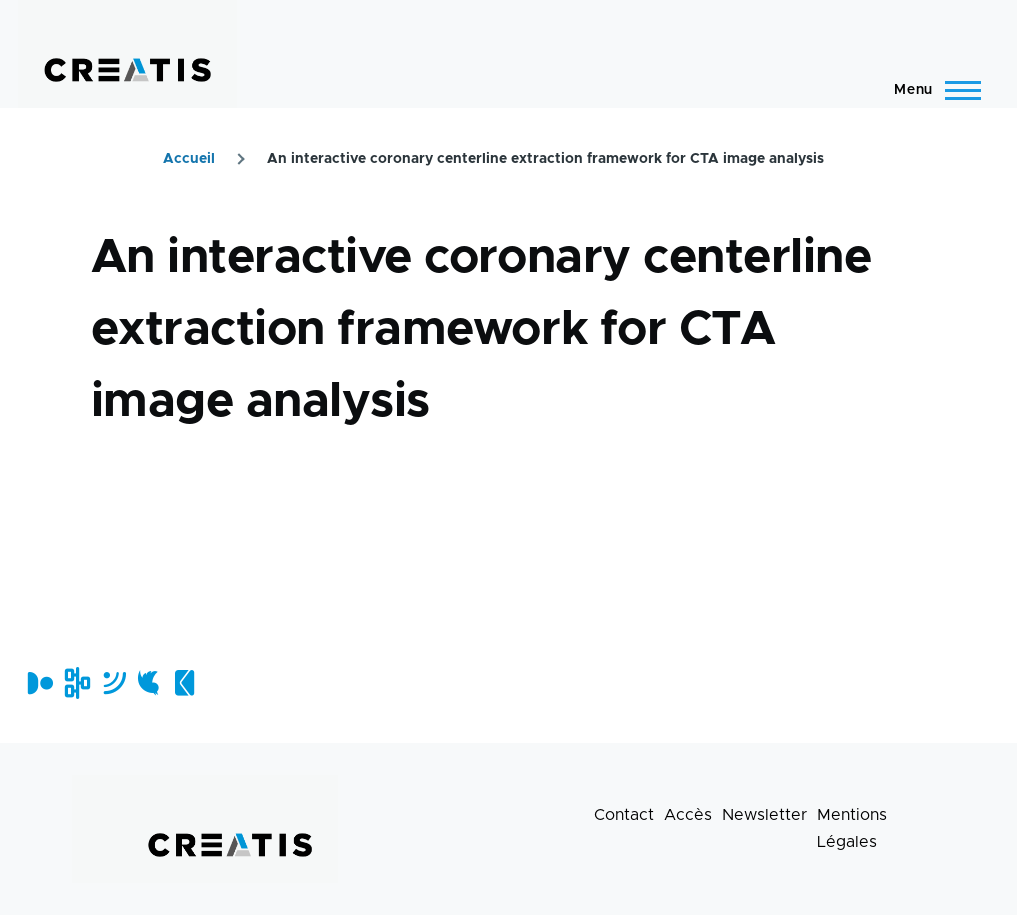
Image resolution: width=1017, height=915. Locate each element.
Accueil (189, 159)
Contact (624, 815)
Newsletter (764, 815)
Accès (688, 815)
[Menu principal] (931, 90)
